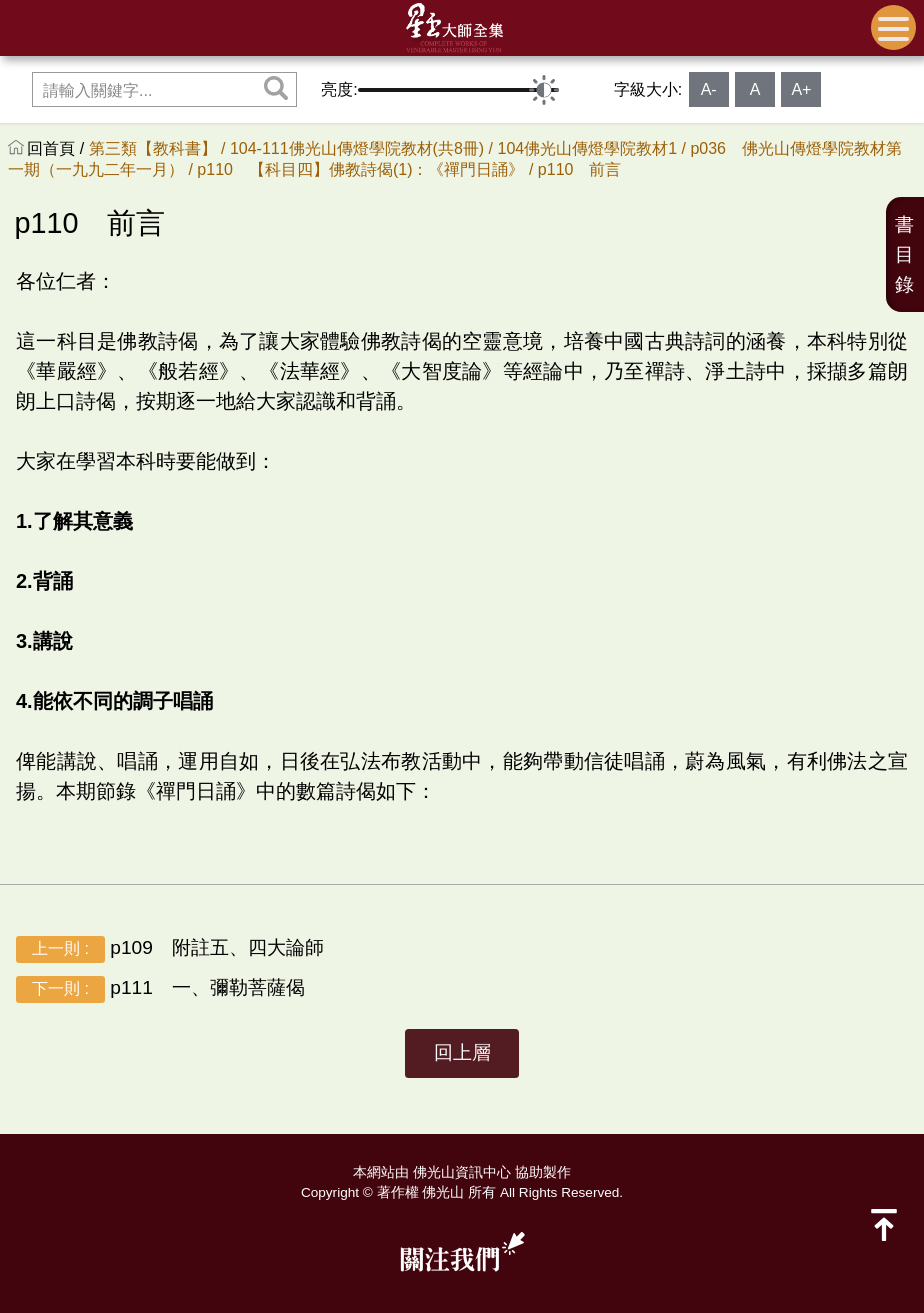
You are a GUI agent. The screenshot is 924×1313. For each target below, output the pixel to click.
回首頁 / (57, 148)
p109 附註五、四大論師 (170, 949)
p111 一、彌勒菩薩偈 (160, 989)
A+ (801, 89)
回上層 (462, 1052)
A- (709, 89)
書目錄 (904, 254)
